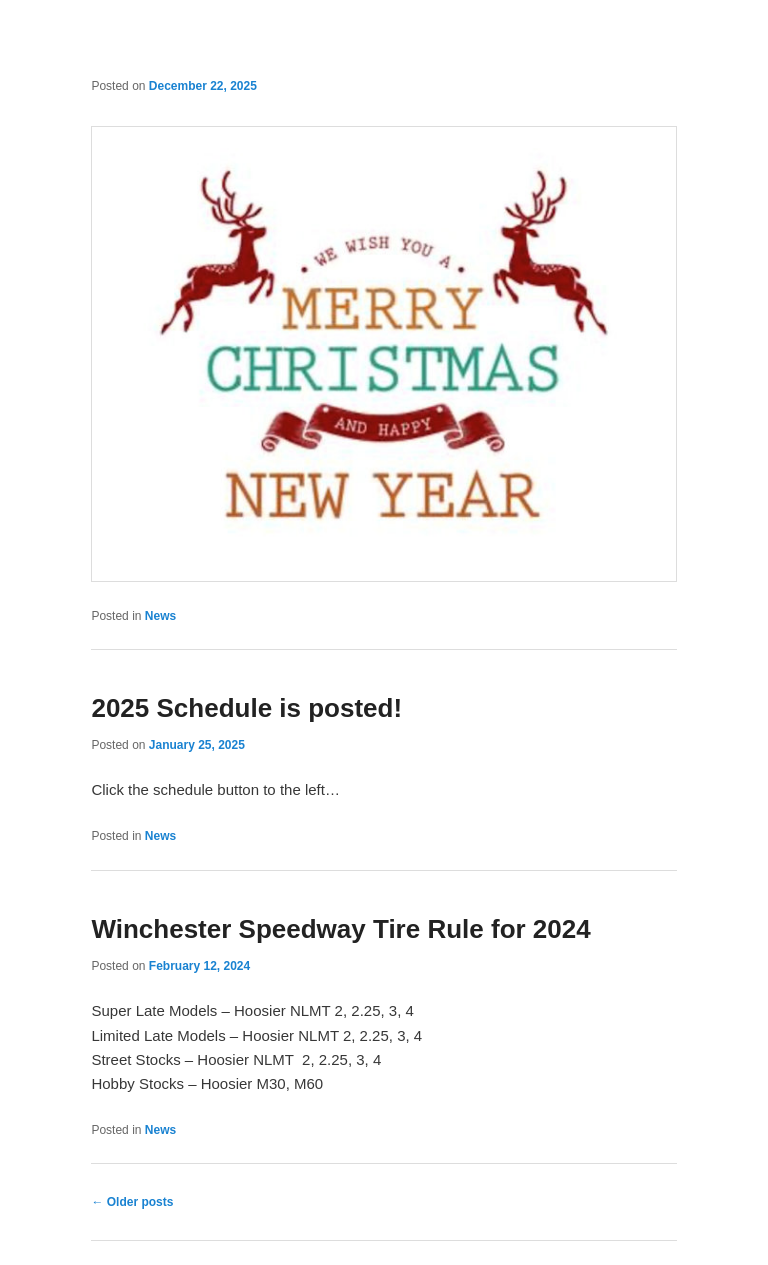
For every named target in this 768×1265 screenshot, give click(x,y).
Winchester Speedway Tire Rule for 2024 (340, 929)
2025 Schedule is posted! (246, 708)
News (160, 616)
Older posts (132, 1202)
